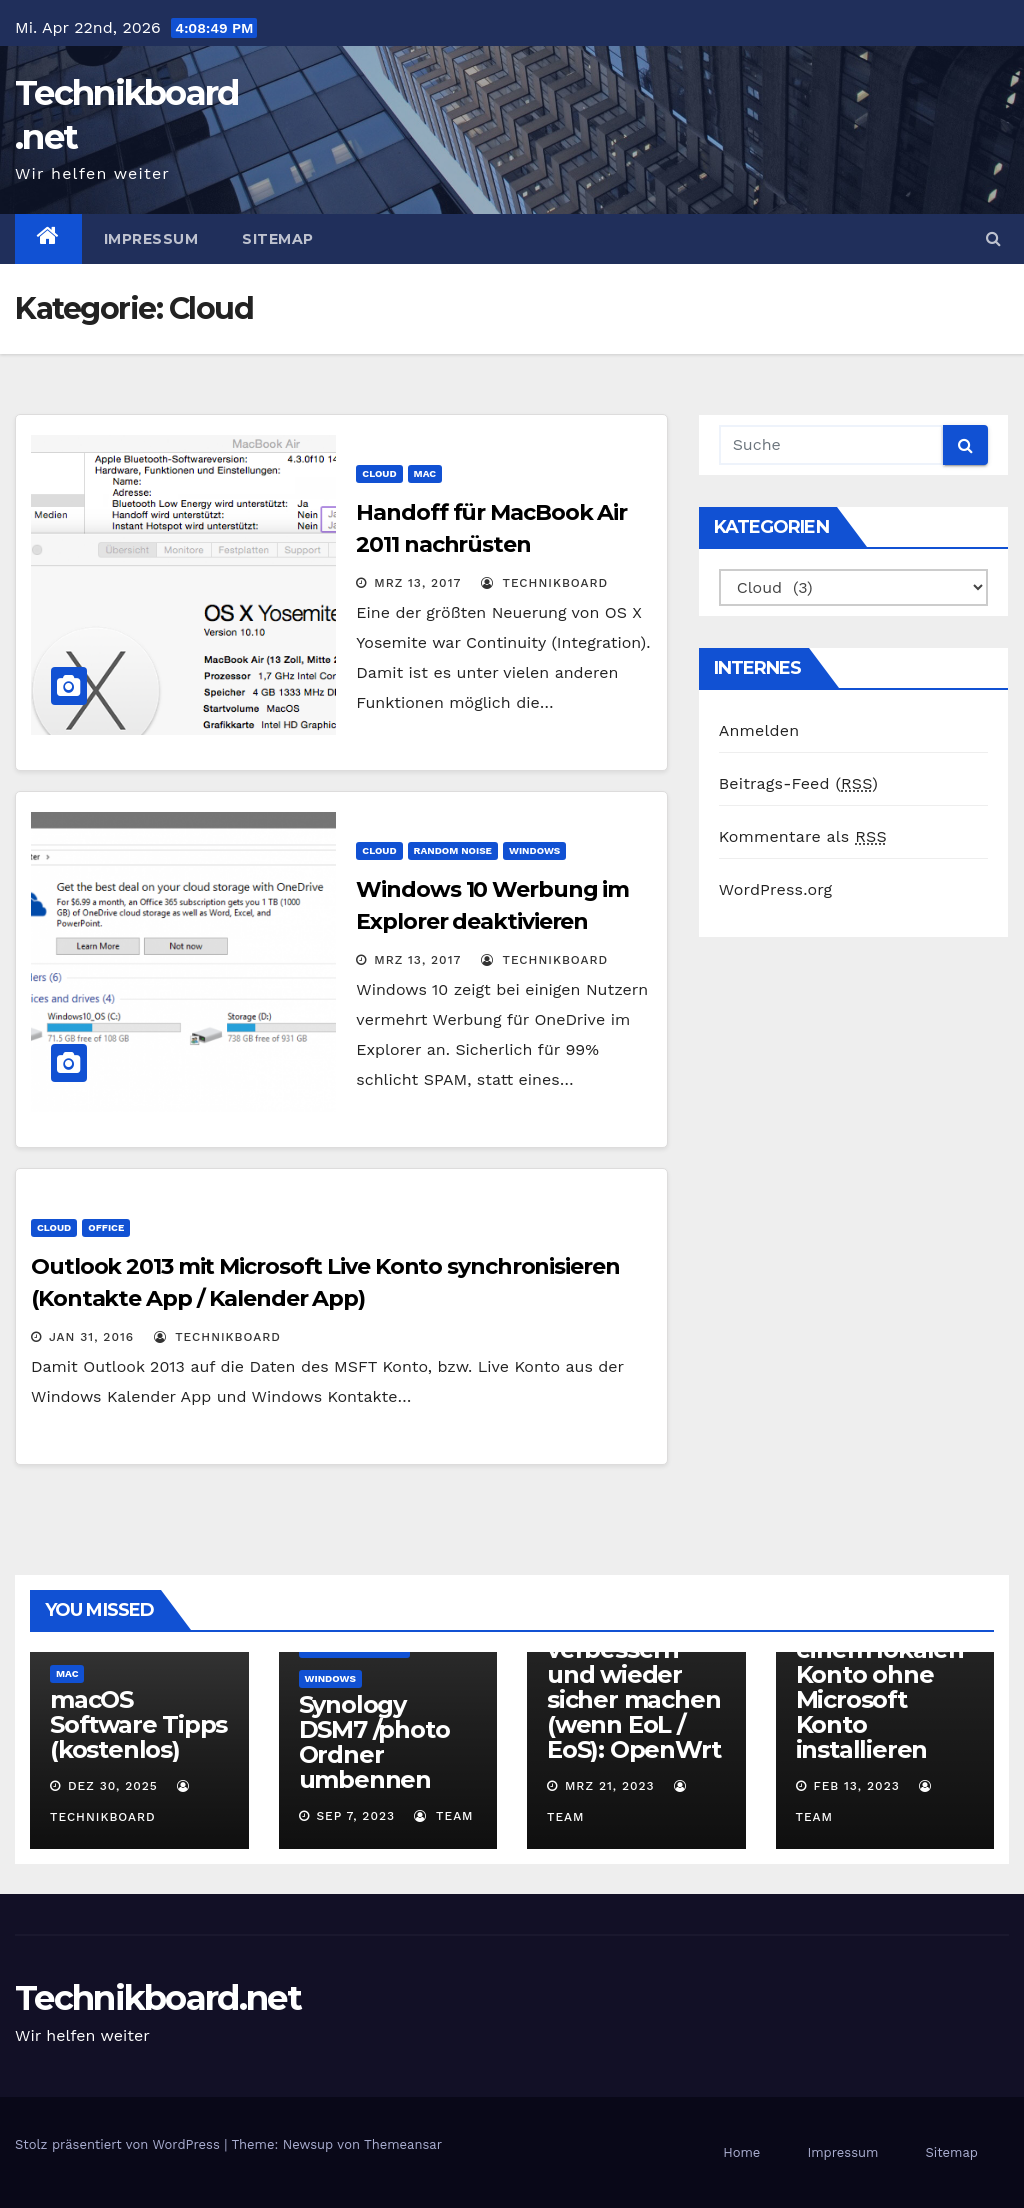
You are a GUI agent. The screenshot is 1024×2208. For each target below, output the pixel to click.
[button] (993, 238)
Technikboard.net (158, 1998)
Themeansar (403, 2144)
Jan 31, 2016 (91, 1337)
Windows (534, 850)
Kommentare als (803, 836)
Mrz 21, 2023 (610, 1786)
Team (443, 1816)
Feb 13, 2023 (856, 1786)
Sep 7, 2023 (355, 1816)
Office (106, 1227)
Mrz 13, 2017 (417, 583)
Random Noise (453, 850)
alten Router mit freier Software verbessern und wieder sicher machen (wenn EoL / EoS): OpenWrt (633, 1662)
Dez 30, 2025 (113, 1786)
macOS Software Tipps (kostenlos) (138, 1724)
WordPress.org (776, 889)
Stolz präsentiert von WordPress (119, 2144)
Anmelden (759, 730)
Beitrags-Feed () (798, 783)
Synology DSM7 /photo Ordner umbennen (374, 1742)
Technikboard (544, 583)
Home (741, 2152)
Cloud (379, 473)
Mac (425, 473)
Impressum (151, 239)
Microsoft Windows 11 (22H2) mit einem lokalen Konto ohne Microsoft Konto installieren (880, 1662)
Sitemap (278, 239)
